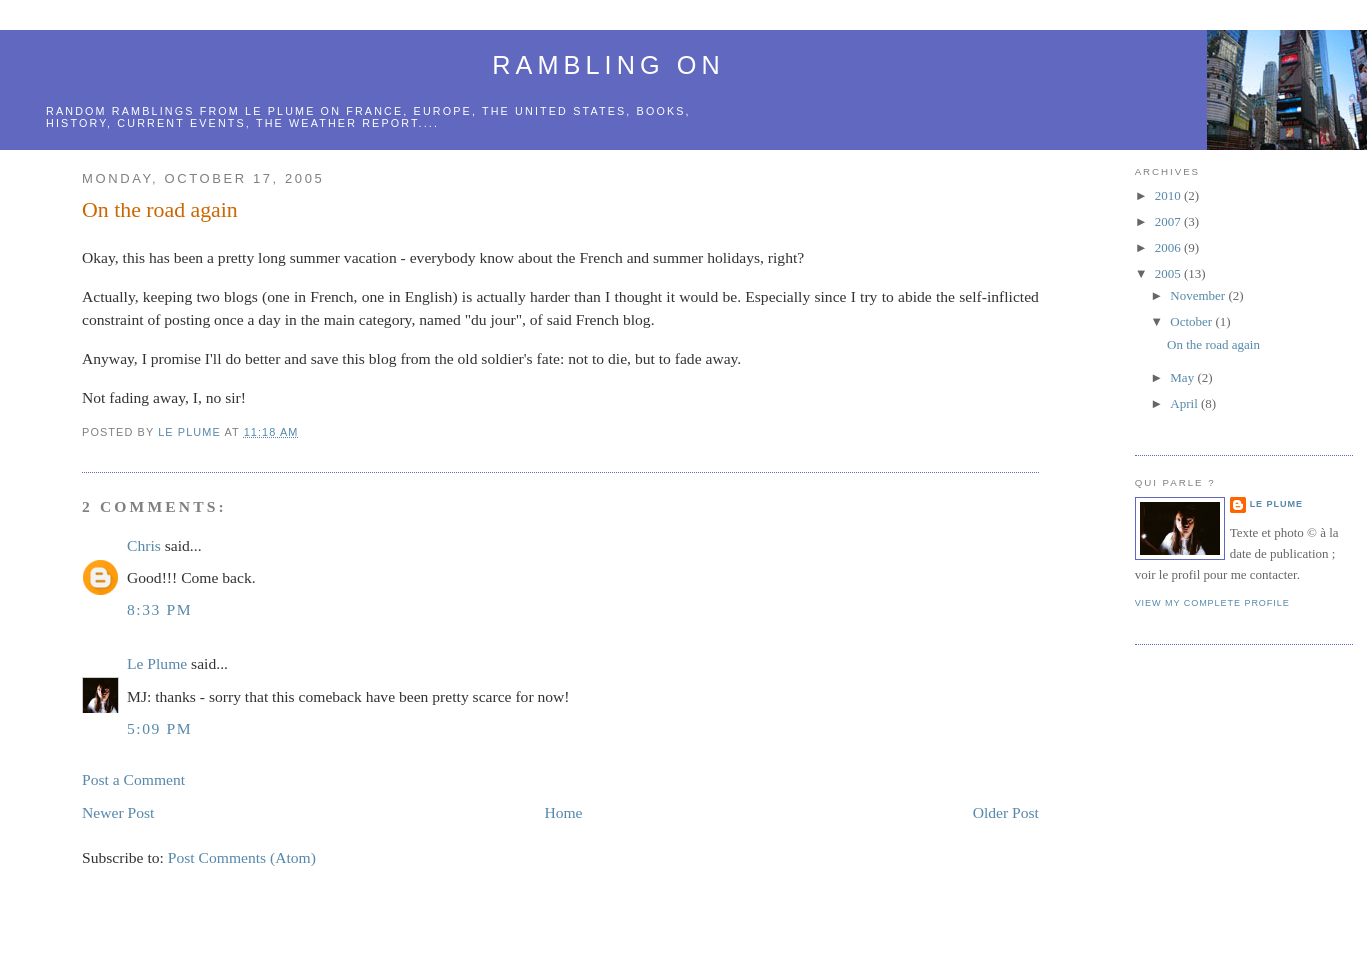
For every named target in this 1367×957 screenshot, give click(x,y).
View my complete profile (1212, 603)
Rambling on (608, 65)
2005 (1169, 273)
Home (563, 812)
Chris (144, 545)
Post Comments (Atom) (242, 857)
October (1192, 321)
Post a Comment (133, 779)
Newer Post (118, 812)
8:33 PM (159, 609)
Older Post (1006, 812)
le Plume (280, 111)
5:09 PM (159, 728)
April (1185, 403)
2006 (1169, 247)
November (1199, 295)
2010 (1169, 195)
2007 (1169, 221)
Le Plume (157, 663)
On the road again (1213, 344)
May (1183, 377)
